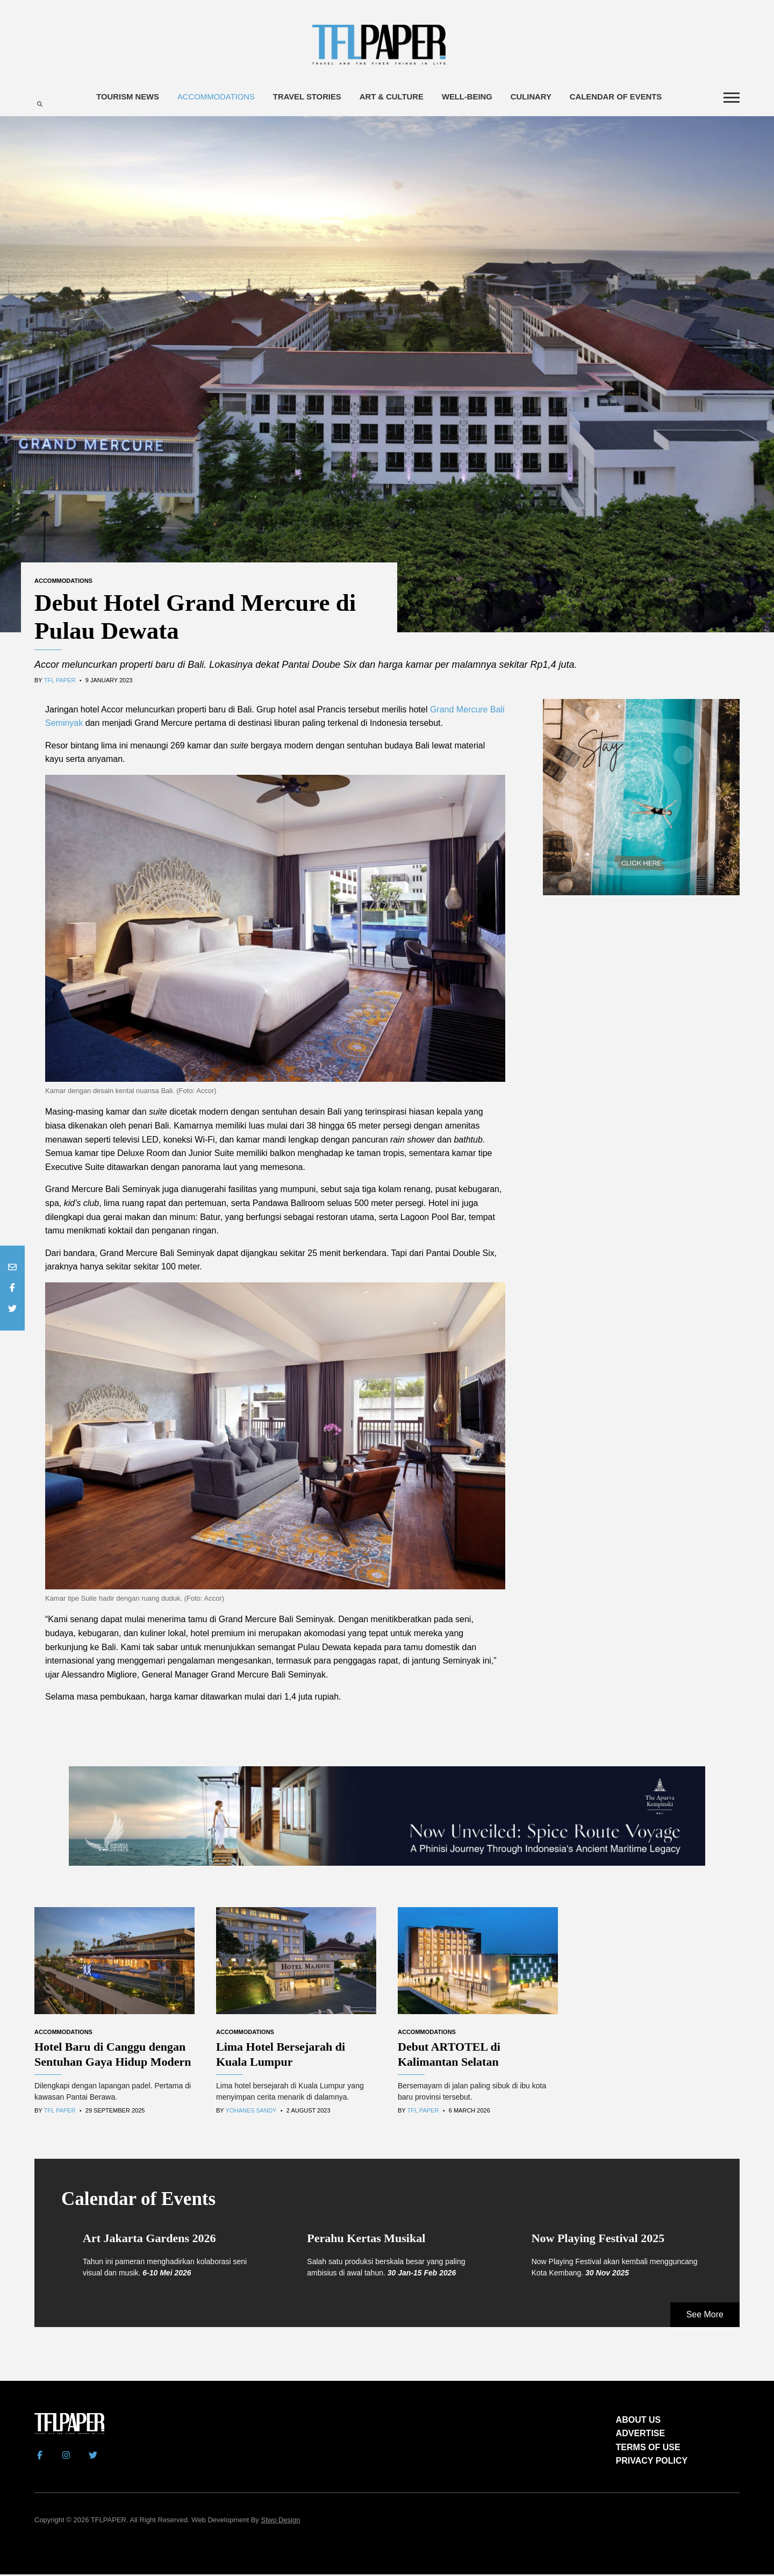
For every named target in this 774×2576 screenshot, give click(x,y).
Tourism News (124, 97)
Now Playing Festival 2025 (598, 2239)
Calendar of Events (618, 97)
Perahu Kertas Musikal (366, 2239)
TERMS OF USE (648, 2448)
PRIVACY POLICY (652, 2462)
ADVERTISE (640, 2435)
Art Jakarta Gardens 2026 (149, 2239)
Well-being (467, 97)
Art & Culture (391, 97)
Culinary (533, 97)
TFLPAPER (108, 2522)
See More (704, 2316)
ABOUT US (638, 2421)
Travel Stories (305, 97)
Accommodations (214, 97)
